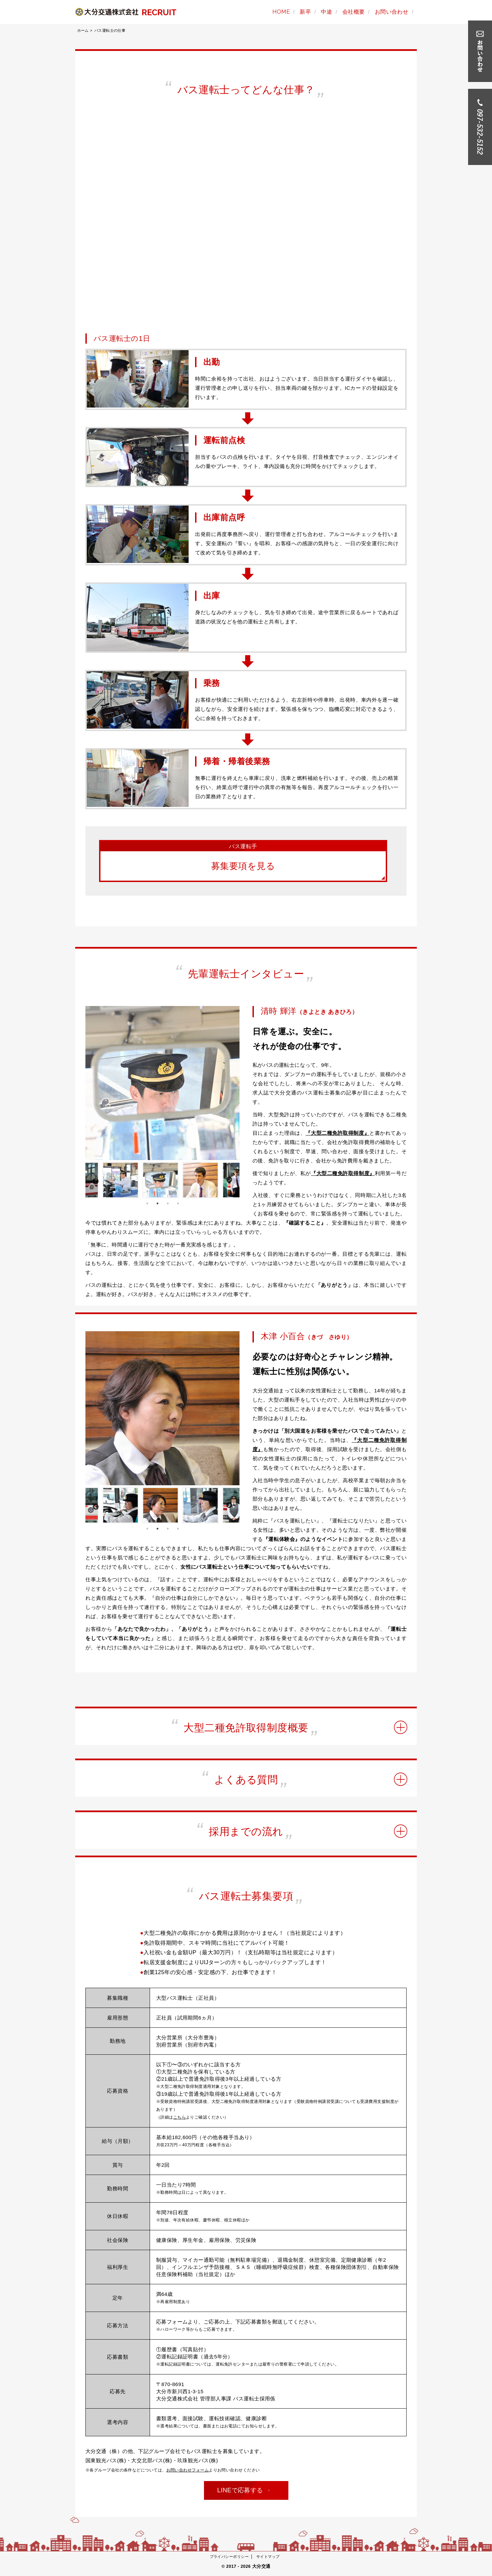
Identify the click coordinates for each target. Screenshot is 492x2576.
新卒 (305, 12)
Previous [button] (94, 1181)
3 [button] (167, 1204)
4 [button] (178, 1204)
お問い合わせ (392, 12)
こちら (179, 2118)
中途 (326, 12)
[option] (162, 1084)
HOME (281, 12)
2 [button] (157, 1204)
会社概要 (353, 12)
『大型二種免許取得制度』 (337, 1135)
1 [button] (147, 1204)
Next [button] (229, 1181)
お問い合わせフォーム (187, 2471)
